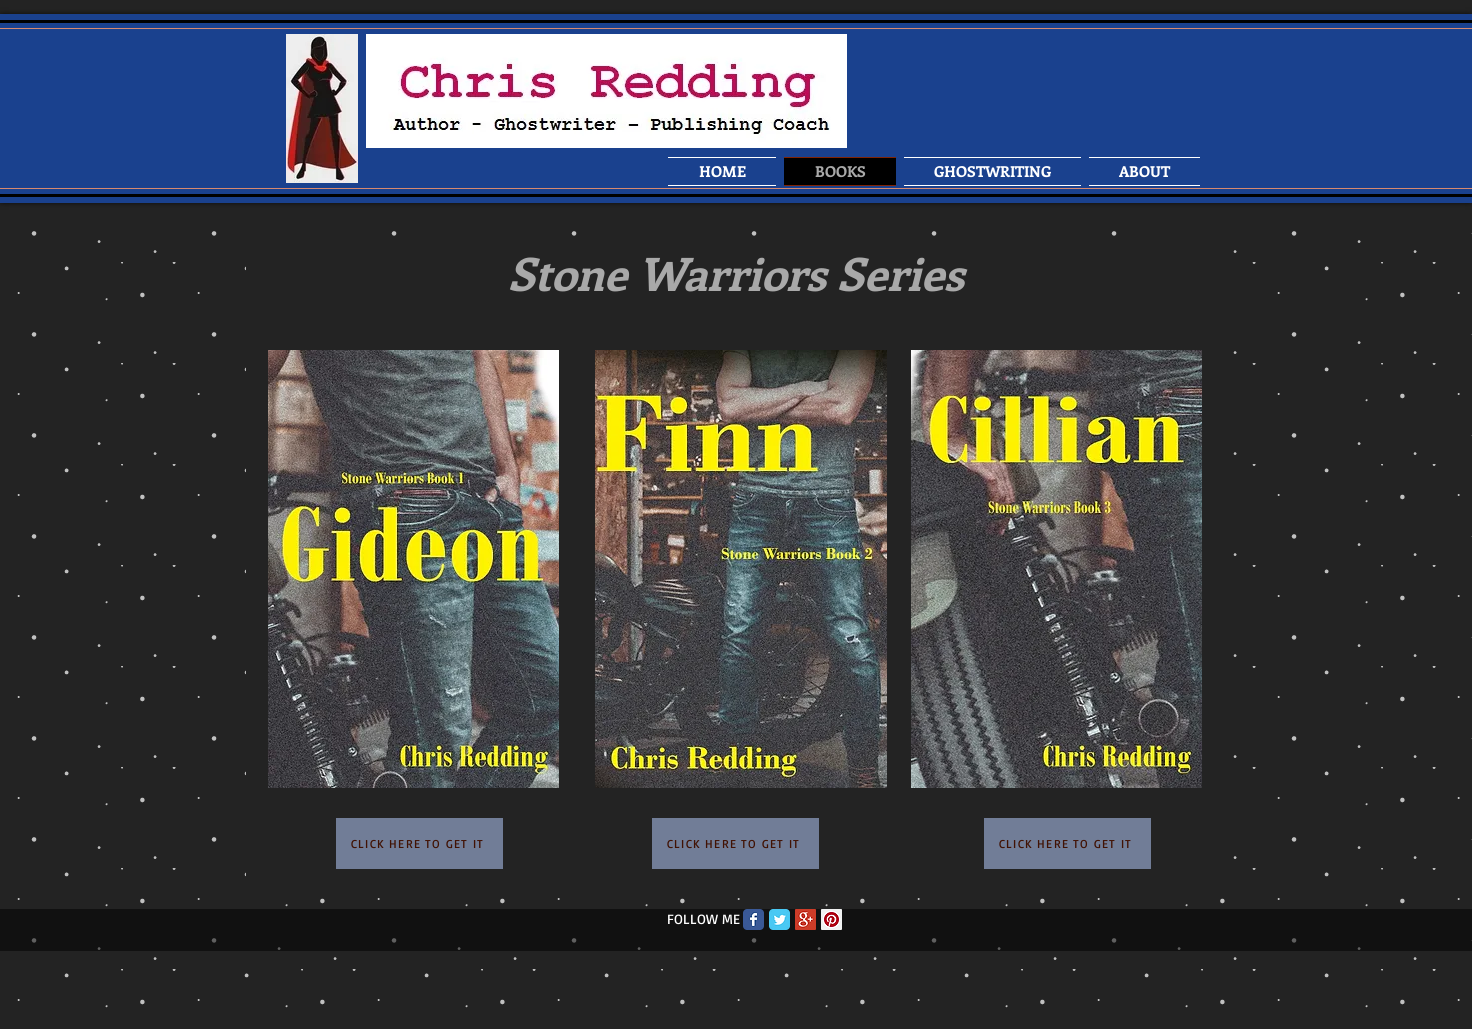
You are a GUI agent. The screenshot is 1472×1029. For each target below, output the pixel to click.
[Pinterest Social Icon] (831, 919)
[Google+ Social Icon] (805, 919)
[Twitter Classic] (779, 919)
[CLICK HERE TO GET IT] (419, 843)
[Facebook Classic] (753, 919)
